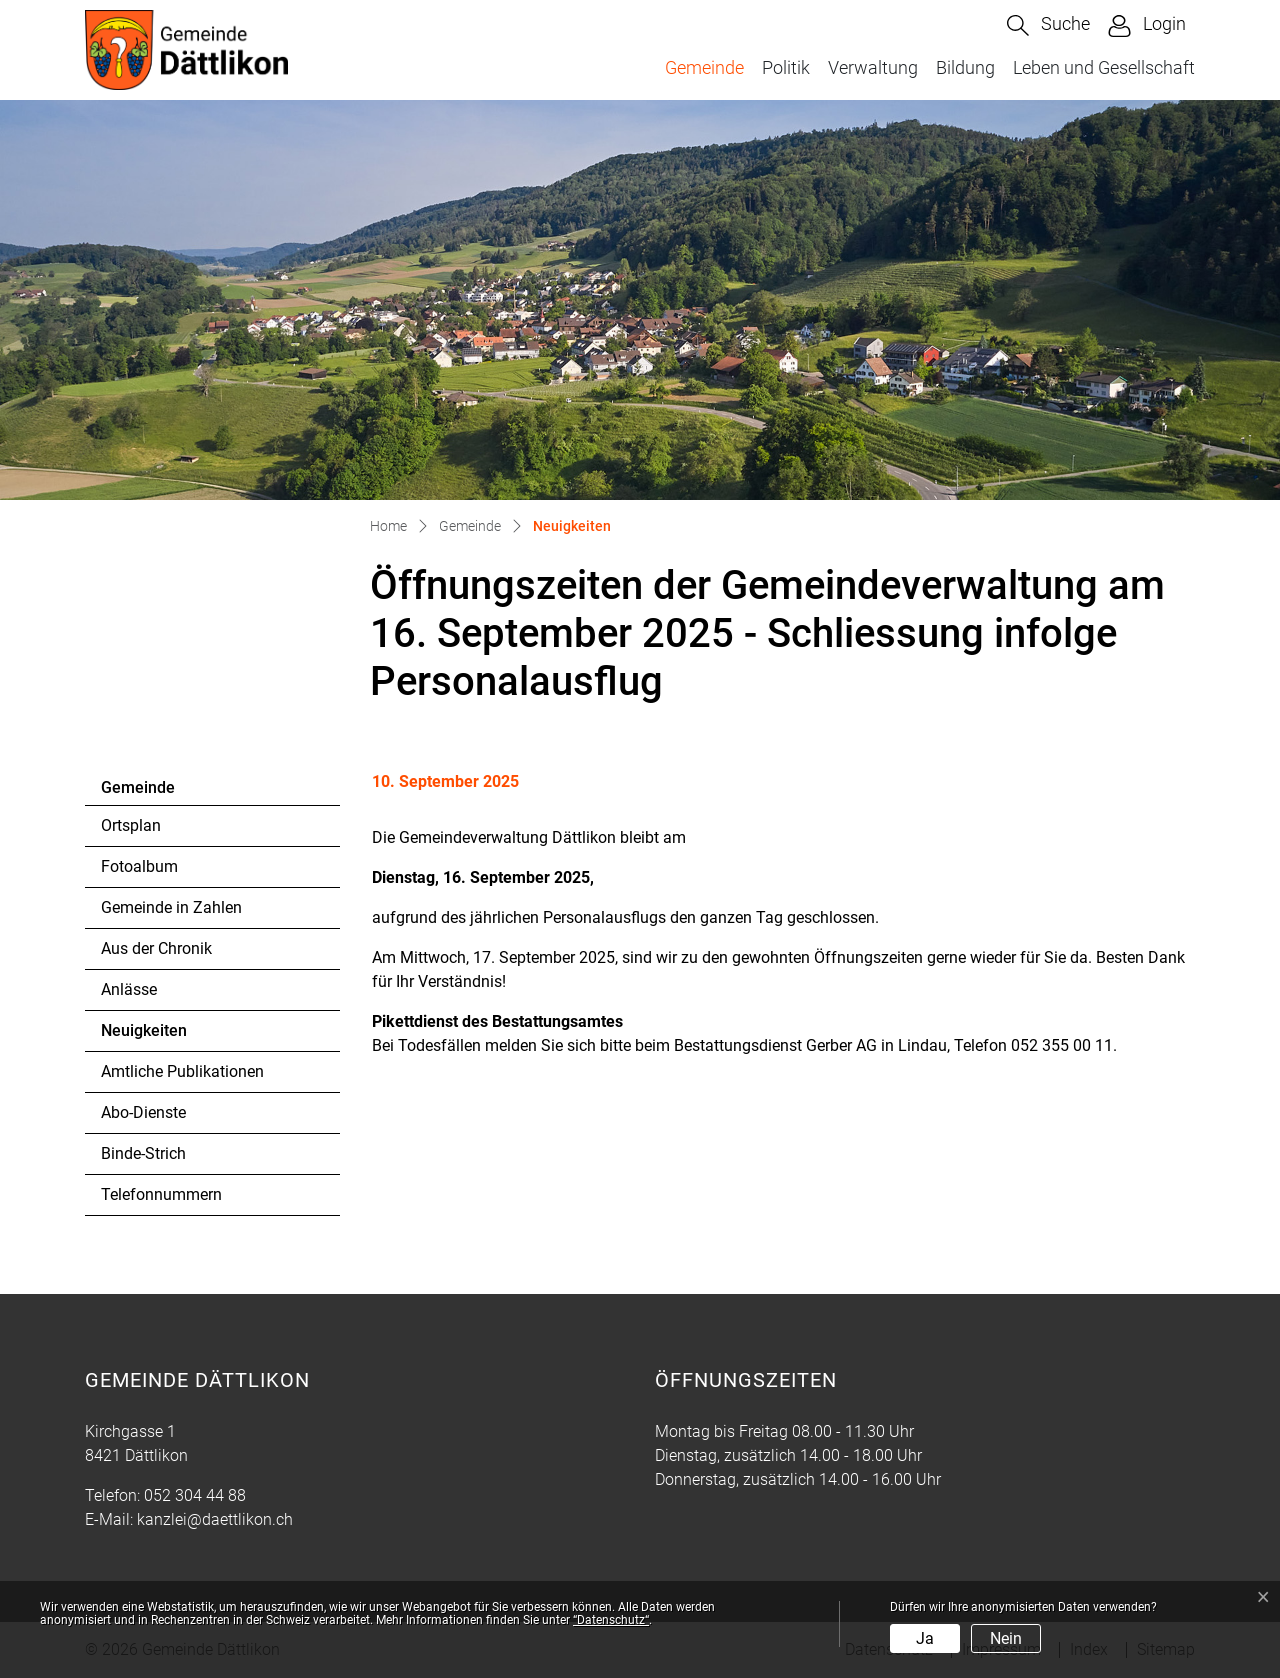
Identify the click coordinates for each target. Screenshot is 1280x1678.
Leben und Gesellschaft (1104, 67)
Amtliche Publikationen (182, 1071)
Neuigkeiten (155, 1036)
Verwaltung (873, 67)
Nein (1006, 1638)
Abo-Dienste (143, 1112)
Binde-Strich (143, 1153)
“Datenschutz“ (611, 1620)
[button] (1048, 25)
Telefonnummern (161, 1194)
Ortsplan (131, 825)
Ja (925, 1638)
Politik (786, 67)
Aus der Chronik (156, 948)
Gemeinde (704, 67)
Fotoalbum (139, 866)
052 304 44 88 (195, 1495)
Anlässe (129, 989)
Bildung (965, 67)
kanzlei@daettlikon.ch (215, 1519)
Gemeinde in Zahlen (171, 907)
